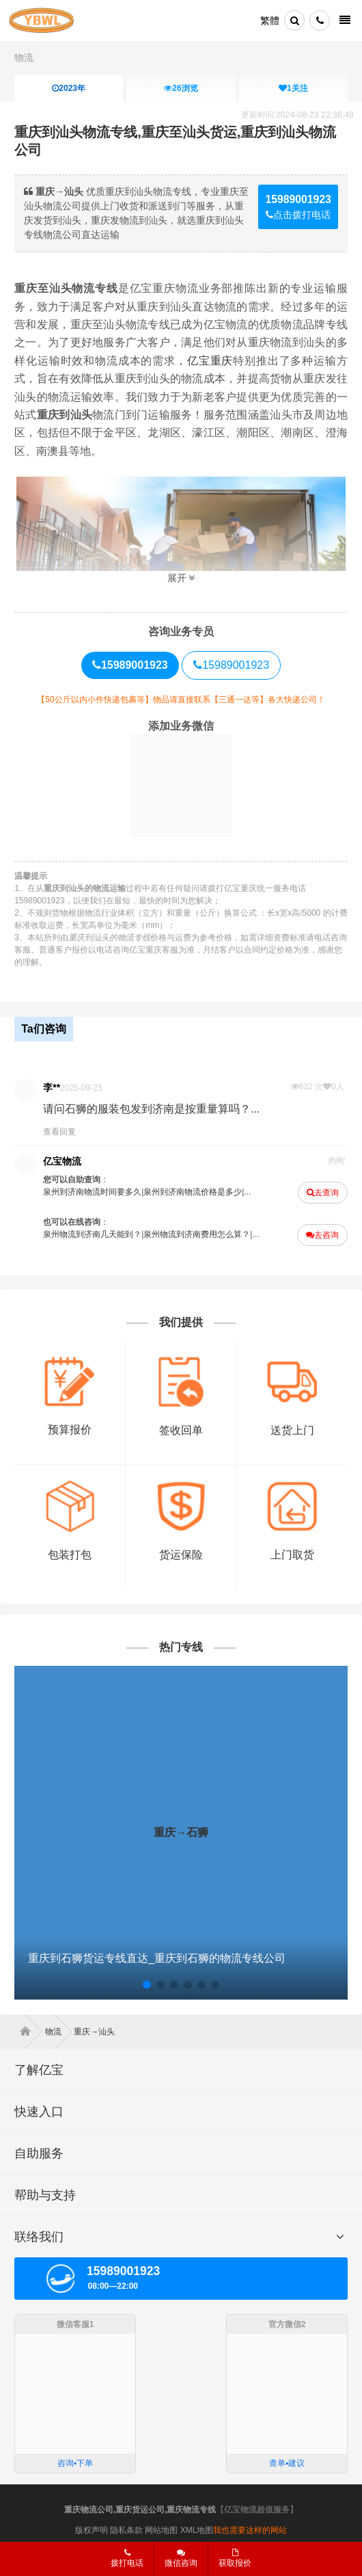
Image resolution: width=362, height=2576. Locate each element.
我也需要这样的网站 (250, 2530)
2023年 (69, 88)
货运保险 (181, 1555)
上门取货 (292, 1555)
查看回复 (59, 1132)
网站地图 (161, 2530)
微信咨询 (175, 2562)
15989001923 (231, 665)
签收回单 (181, 1430)
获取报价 (235, 2558)
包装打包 (70, 1555)
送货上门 (292, 1430)
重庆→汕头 (94, 2031)
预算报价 (70, 1430)
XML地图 (197, 2530)
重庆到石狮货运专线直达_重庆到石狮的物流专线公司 (157, 1958)
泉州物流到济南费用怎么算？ (196, 1234)
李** (51, 1087)
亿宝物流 (62, 1161)
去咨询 (322, 1235)
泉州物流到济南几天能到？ (92, 1234)
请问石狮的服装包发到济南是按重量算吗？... (151, 1109)
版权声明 (91, 2530)
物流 (23, 57)
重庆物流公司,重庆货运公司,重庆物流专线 (140, 2509)
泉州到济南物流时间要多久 (92, 1192)
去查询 (323, 1192)
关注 (293, 88)
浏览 (181, 88)
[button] (147, 1984)
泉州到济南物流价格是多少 (192, 1192)
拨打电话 (127, 2558)
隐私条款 (126, 2530)
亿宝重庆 (210, 361)
